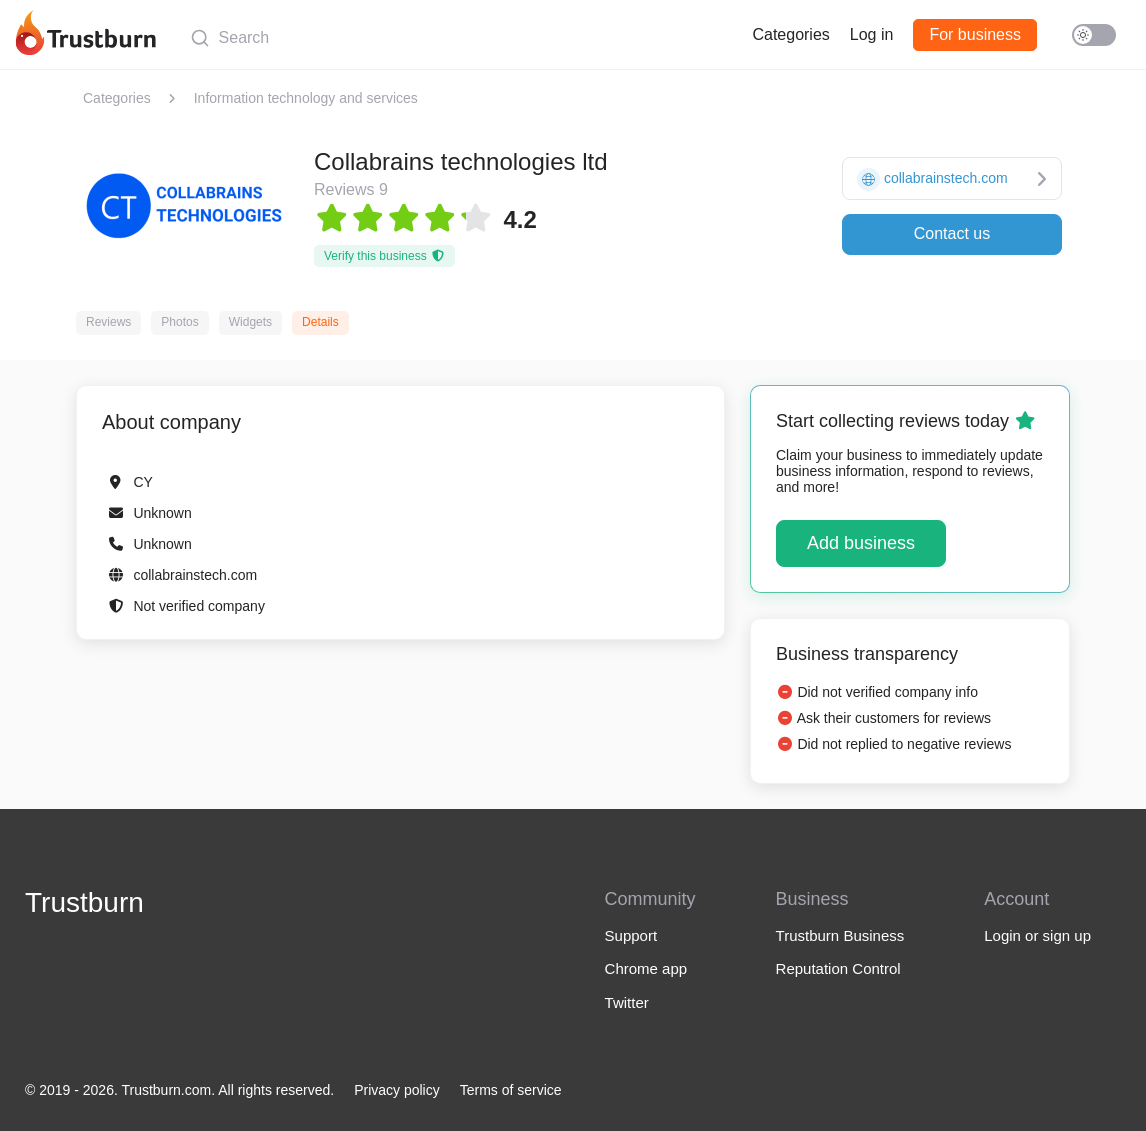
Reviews (108, 322)
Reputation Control (838, 968)
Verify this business (384, 256)
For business (975, 34)
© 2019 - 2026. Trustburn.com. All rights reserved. (179, 1090)
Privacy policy (397, 1090)
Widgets (250, 322)
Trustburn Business (840, 935)
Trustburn (84, 902)
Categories (790, 34)
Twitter (627, 1002)
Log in (872, 34)
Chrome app (646, 968)
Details (320, 322)
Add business (861, 543)
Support (631, 935)
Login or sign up (1037, 935)
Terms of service (511, 1090)
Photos (179, 322)
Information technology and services (306, 98)
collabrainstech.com (195, 575)
